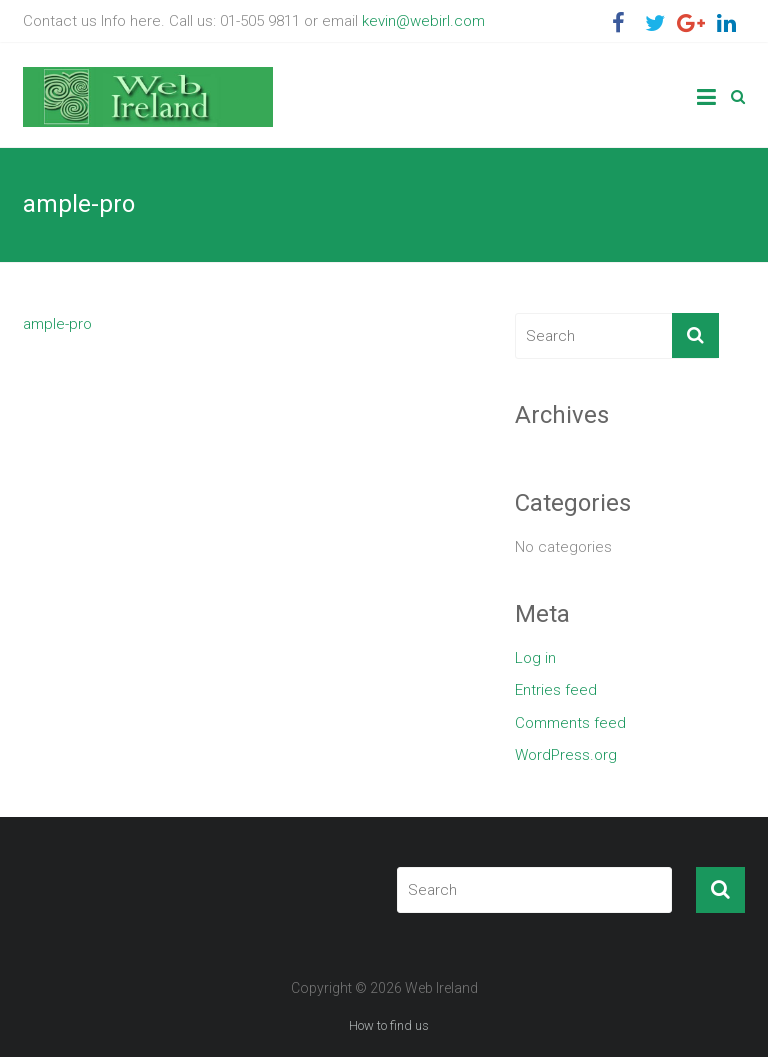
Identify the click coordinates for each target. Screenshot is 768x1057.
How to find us (389, 1025)
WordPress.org (566, 755)
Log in (535, 658)
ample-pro (57, 324)
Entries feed (556, 690)
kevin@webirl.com (423, 21)
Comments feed (570, 723)
